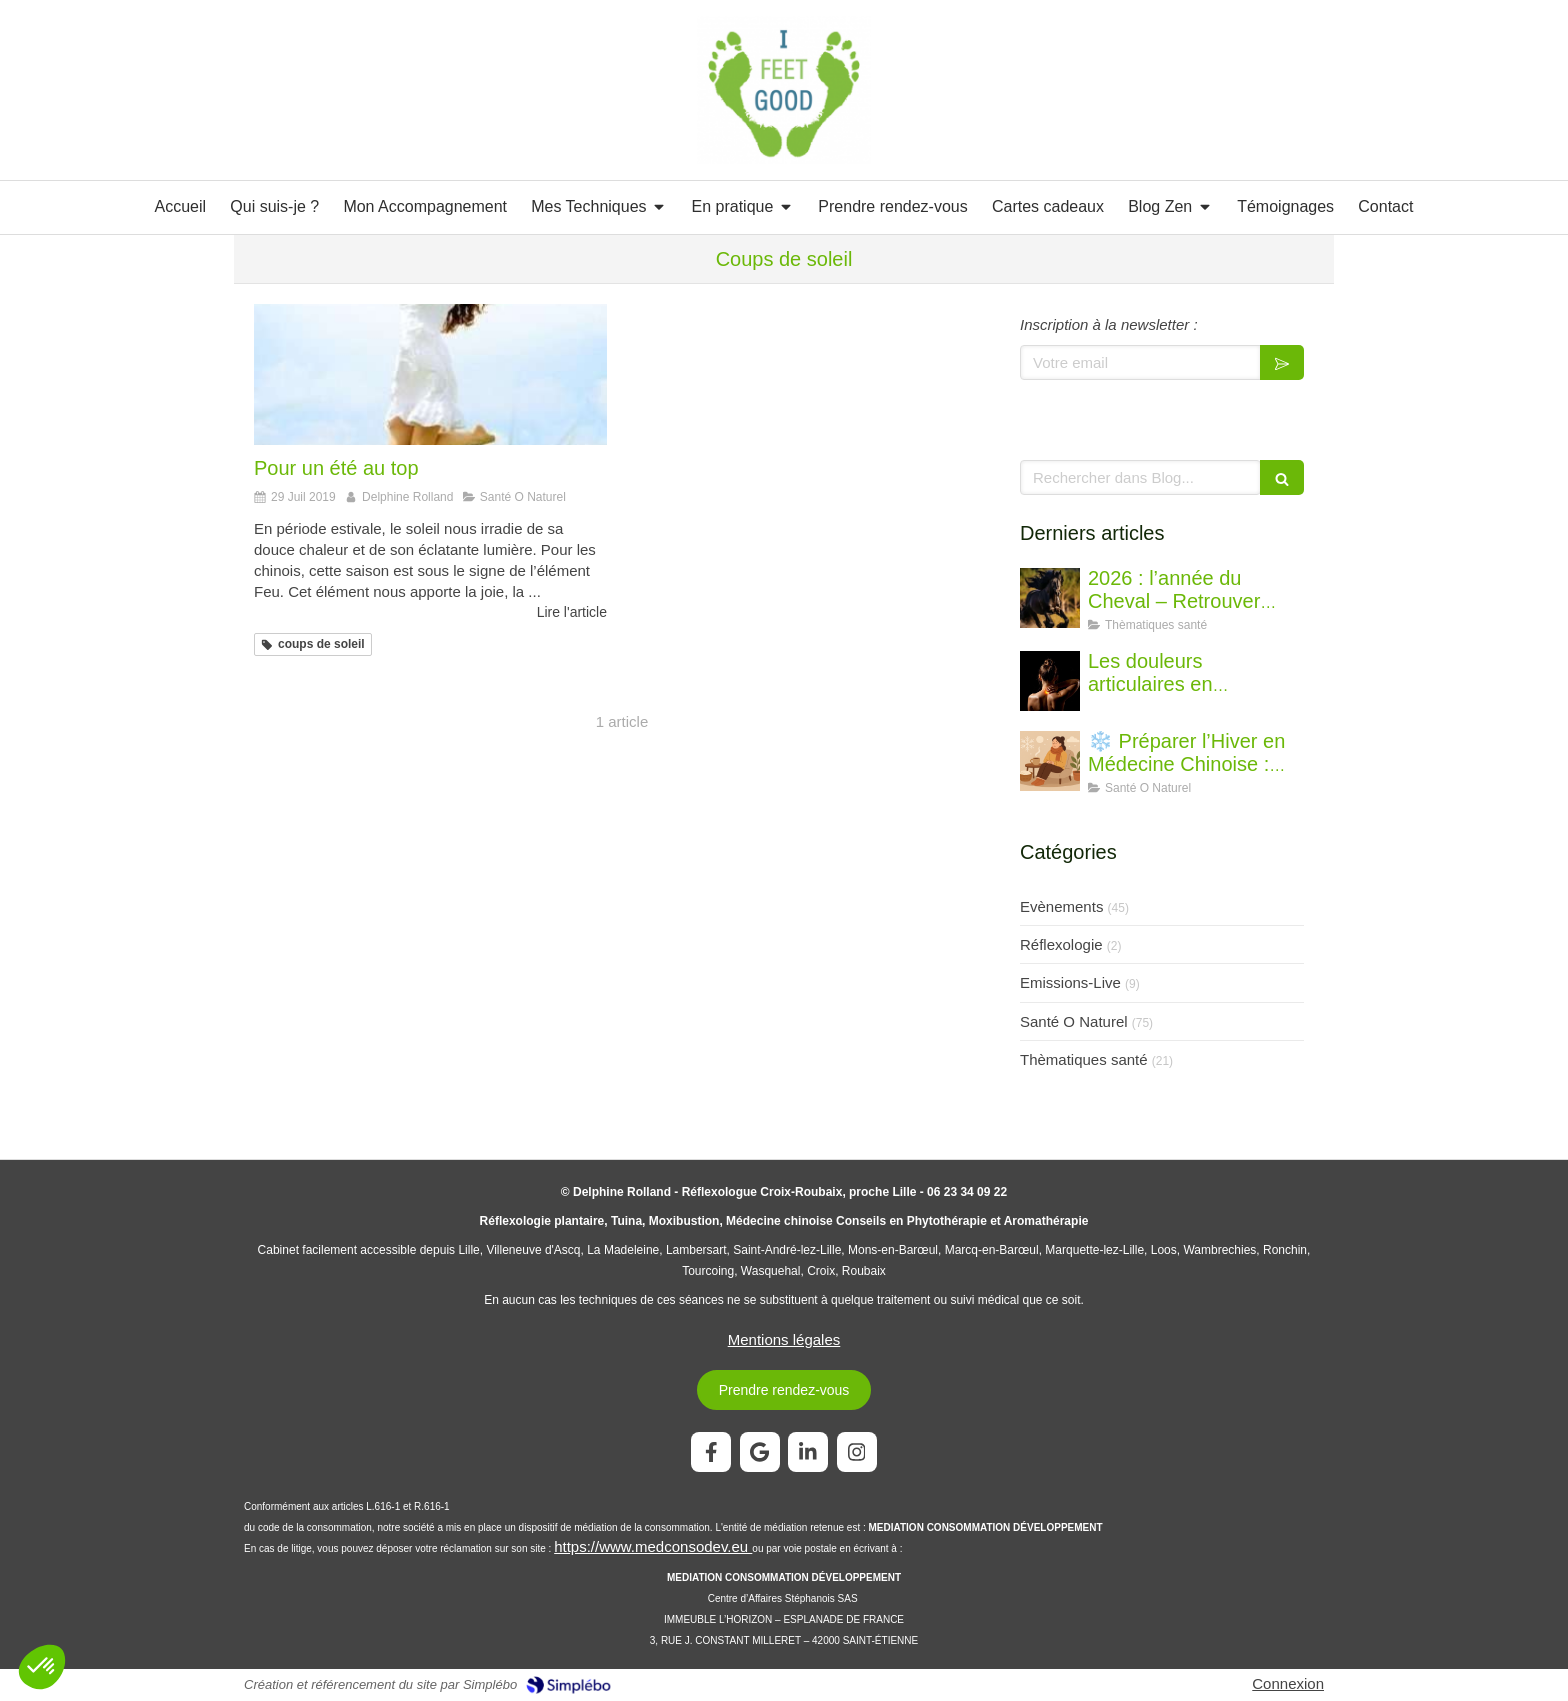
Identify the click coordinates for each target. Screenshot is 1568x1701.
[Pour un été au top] (430, 374)
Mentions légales (784, 1339)
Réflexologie (1061, 944)
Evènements (1061, 906)
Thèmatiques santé (1084, 1059)
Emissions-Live (1070, 982)
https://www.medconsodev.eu (653, 1546)
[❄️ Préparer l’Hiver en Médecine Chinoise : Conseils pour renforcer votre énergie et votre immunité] (1050, 761)
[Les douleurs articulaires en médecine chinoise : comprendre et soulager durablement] (1050, 681)
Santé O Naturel (1074, 1021)
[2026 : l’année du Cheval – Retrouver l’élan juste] (1050, 598)
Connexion (1288, 1683)
